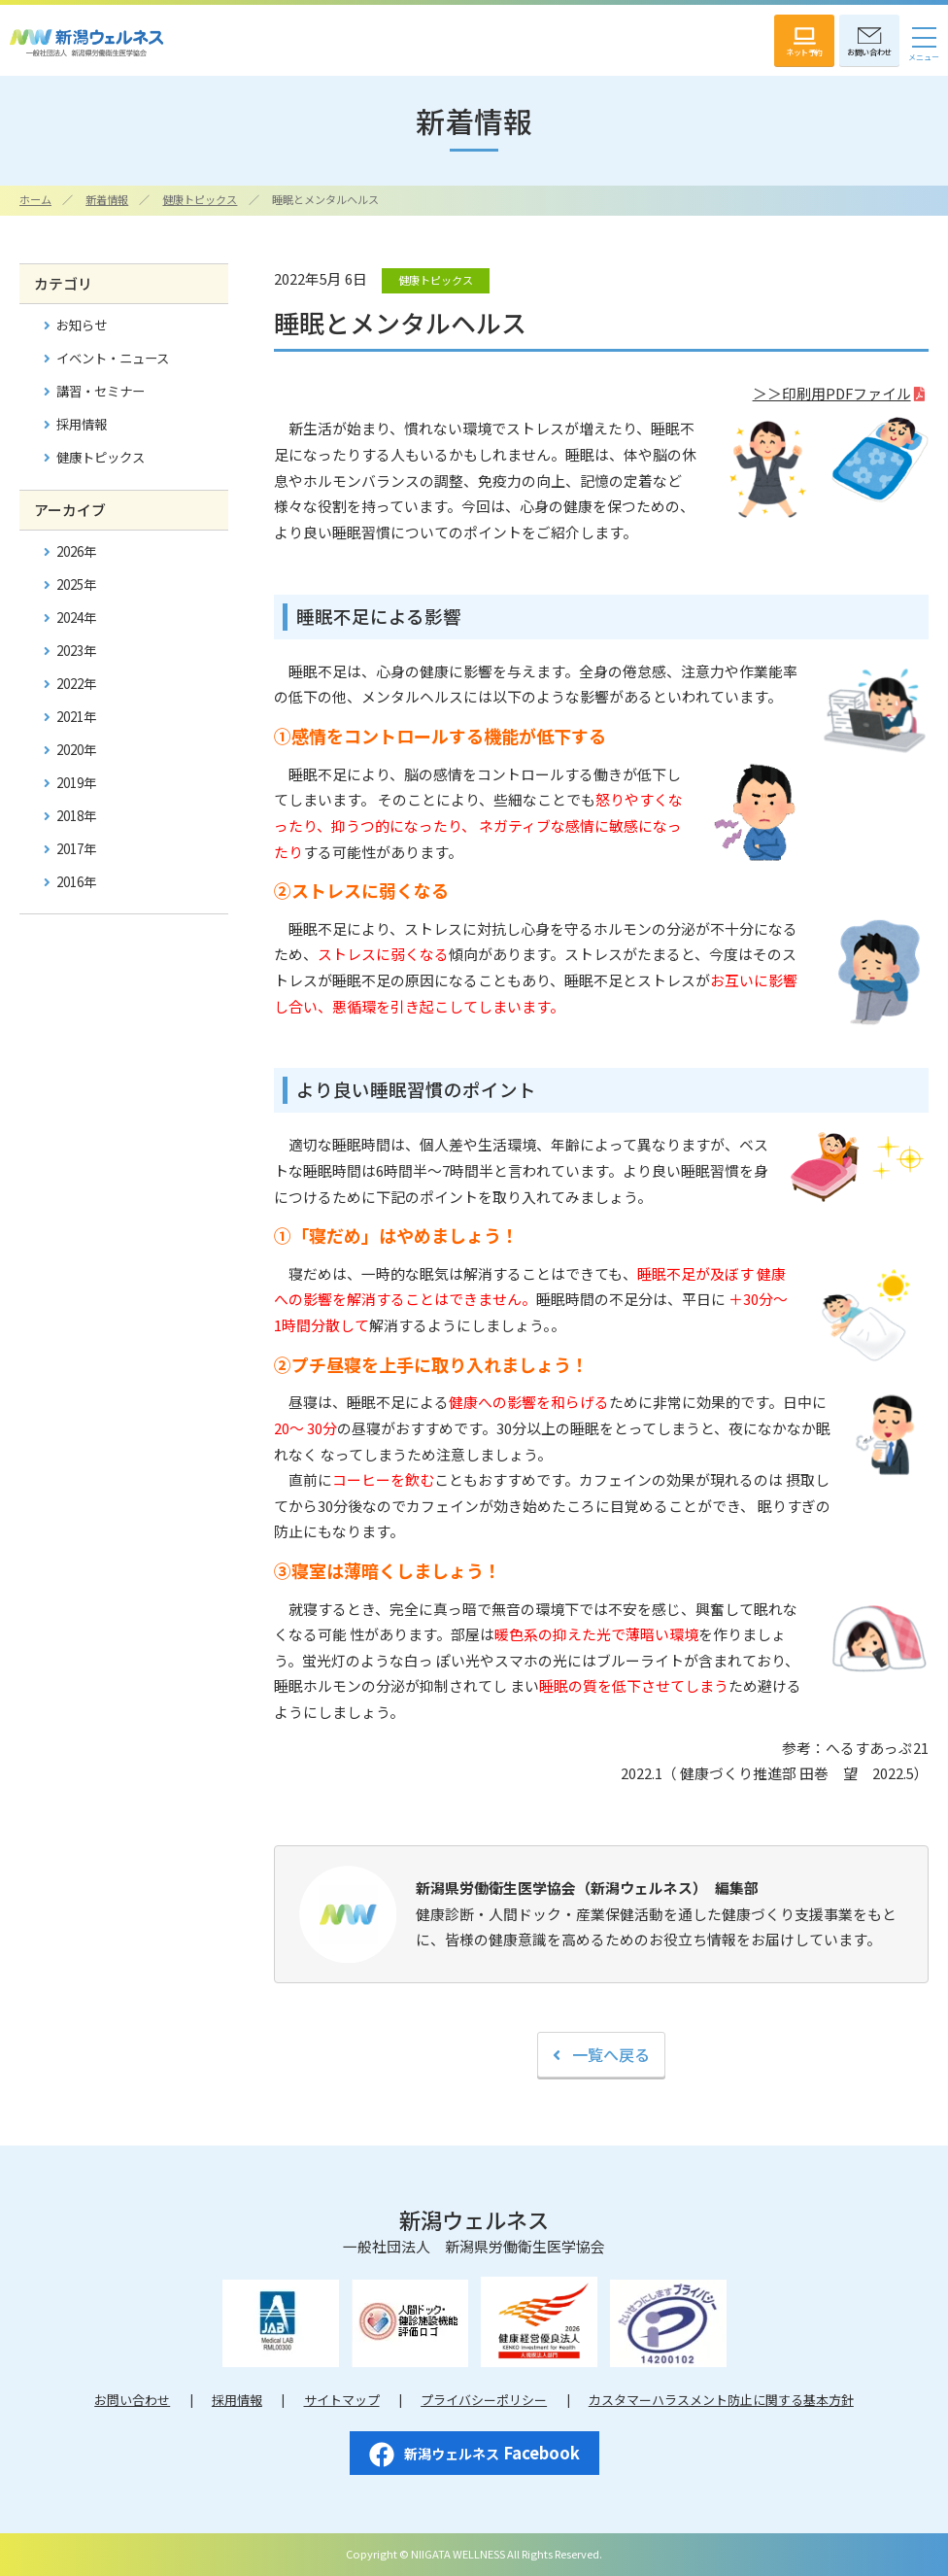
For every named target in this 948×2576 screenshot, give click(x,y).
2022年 (76, 683)
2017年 (76, 849)
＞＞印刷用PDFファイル (832, 393)
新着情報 (106, 199)
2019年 (76, 782)
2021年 (76, 716)
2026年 (76, 551)
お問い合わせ (132, 2399)
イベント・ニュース (112, 358)
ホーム (35, 199)
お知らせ (81, 325)
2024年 (76, 617)
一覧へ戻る (611, 2054)
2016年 (76, 882)
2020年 (76, 749)
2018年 (76, 816)
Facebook (474, 2453)
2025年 (76, 584)
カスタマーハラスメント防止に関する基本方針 (721, 2399)
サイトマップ (342, 2399)
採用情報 (81, 424)
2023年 (76, 650)
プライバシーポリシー (484, 2399)
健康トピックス (199, 199)
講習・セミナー (100, 391)
